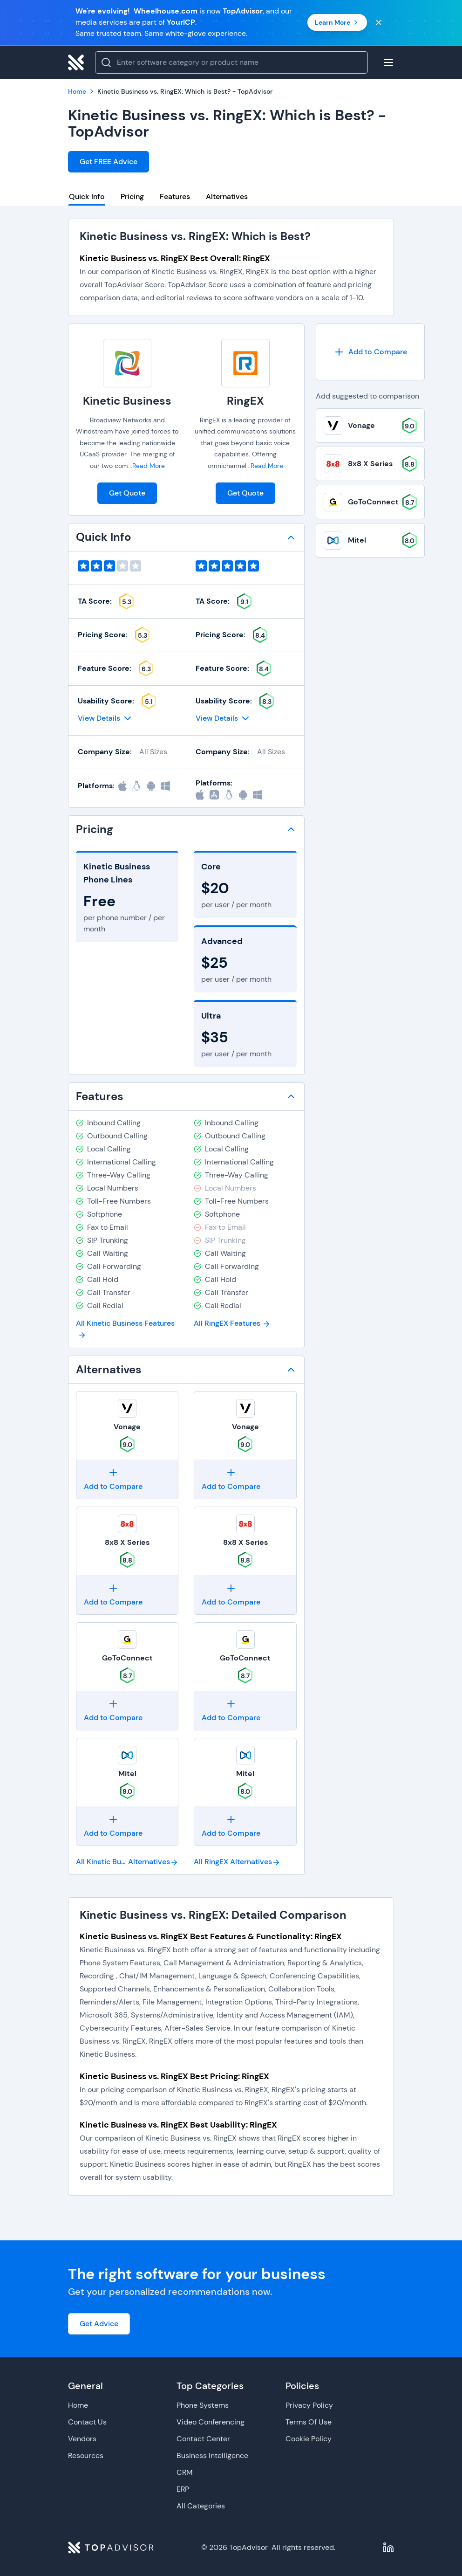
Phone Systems (203, 2405)
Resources (85, 2455)
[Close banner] (379, 22)
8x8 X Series (127, 1542)
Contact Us (87, 2422)
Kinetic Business (127, 400)
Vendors (82, 2439)
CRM (185, 2472)
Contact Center (203, 2439)
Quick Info (87, 196)
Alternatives (227, 196)
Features (175, 196)
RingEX (245, 400)
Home (78, 2405)
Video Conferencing (211, 2422)
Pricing (132, 196)
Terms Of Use (308, 2422)
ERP (183, 2489)
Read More (148, 465)
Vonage (127, 1427)
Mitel (127, 1773)
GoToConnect (127, 1658)
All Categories (201, 2506)
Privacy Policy (309, 2405)
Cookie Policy (308, 2439)
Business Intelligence (212, 2455)
